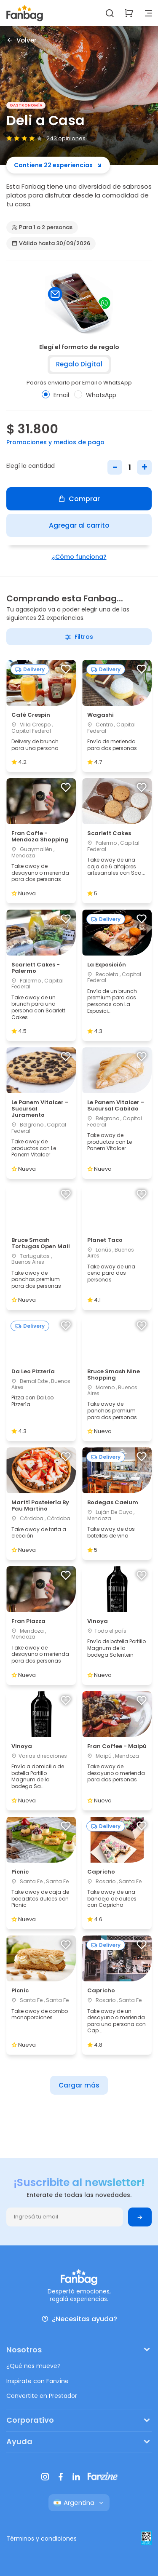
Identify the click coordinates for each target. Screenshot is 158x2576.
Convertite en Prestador (41, 2396)
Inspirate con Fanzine (37, 2381)
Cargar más (79, 2085)
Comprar (79, 499)
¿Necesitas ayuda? (79, 2318)
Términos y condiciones (41, 2538)
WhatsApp (95, 394)
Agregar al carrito (79, 525)
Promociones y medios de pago (55, 442)
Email (55, 394)
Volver (21, 40)
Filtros (79, 637)
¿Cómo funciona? (79, 557)
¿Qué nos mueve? (33, 2366)
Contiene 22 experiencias (58, 165)
